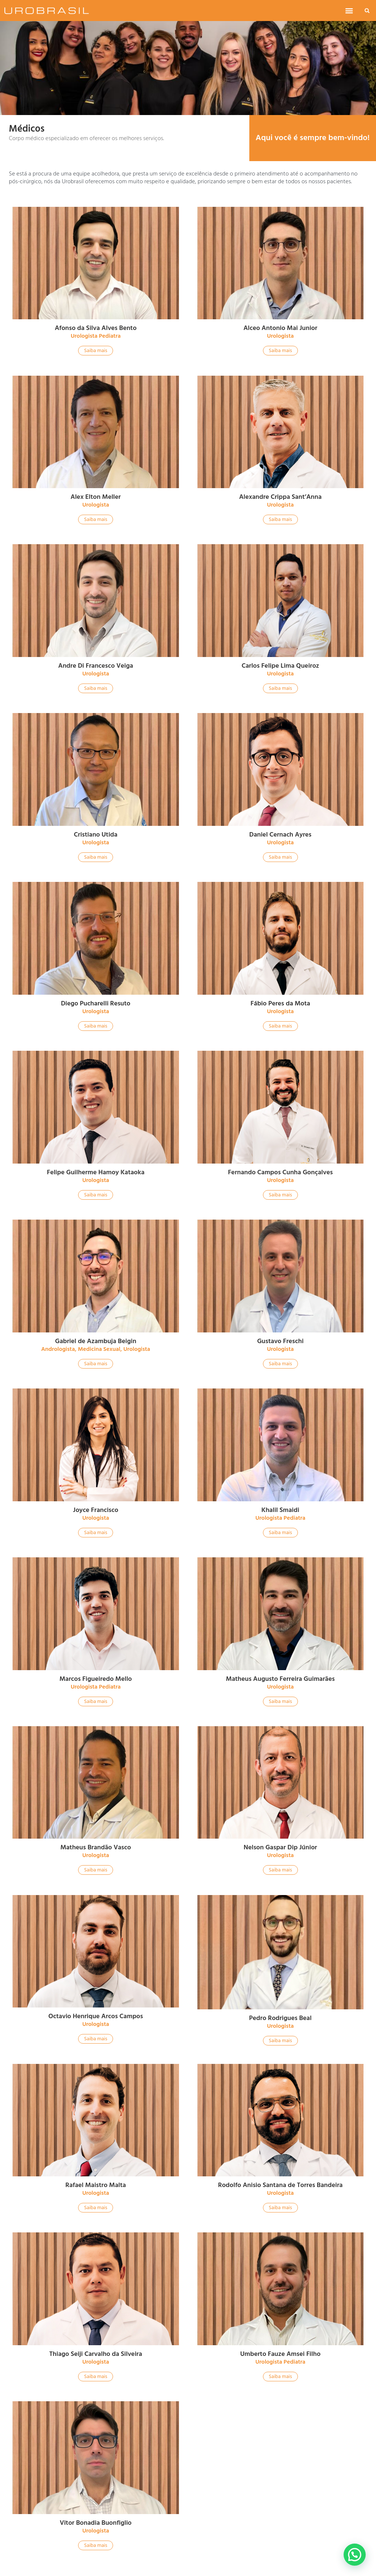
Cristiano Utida (95, 834)
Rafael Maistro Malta (96, 2185)
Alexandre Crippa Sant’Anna (280, 496)
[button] (349, 10)
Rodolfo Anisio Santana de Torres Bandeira (280, 2185)
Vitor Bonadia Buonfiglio (95, 2522)
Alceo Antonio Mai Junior (280, 328)
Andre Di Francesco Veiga (95, 665)
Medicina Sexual (99, 1349)
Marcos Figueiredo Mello (95, 1678)
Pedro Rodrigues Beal (280, 2018)
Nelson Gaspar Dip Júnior (280, 1847)
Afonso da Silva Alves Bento (96, 328)
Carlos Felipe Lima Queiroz (280, 665)
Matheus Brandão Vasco (95, 1847)
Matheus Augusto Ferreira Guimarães (280, 1678)
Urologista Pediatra (96, 336)
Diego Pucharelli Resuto (95, 1003)
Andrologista (58, 1349)
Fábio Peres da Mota (280, 1003)
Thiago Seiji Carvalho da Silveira (95, 2353)
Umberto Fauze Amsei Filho (280, 2353)
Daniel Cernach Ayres (280, 834)
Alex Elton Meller (96, 496)
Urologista (280, 336)
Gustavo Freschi (280, 1341)
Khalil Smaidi (280, 1510)
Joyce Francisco (95, 1510)
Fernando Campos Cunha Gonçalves (280, 1172)
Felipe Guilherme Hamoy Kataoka (95, 1172)
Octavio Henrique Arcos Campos (95, 2016)
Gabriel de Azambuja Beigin (95, 1341)
